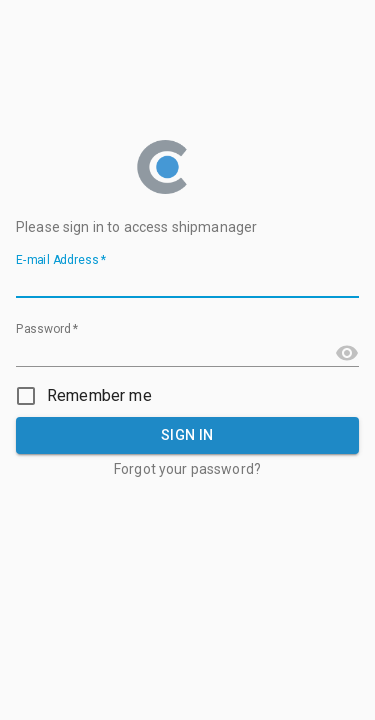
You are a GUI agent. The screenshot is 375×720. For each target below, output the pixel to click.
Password (47, 330)
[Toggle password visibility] (347, 353)
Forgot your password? (187, 469)
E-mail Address (61, 261)
